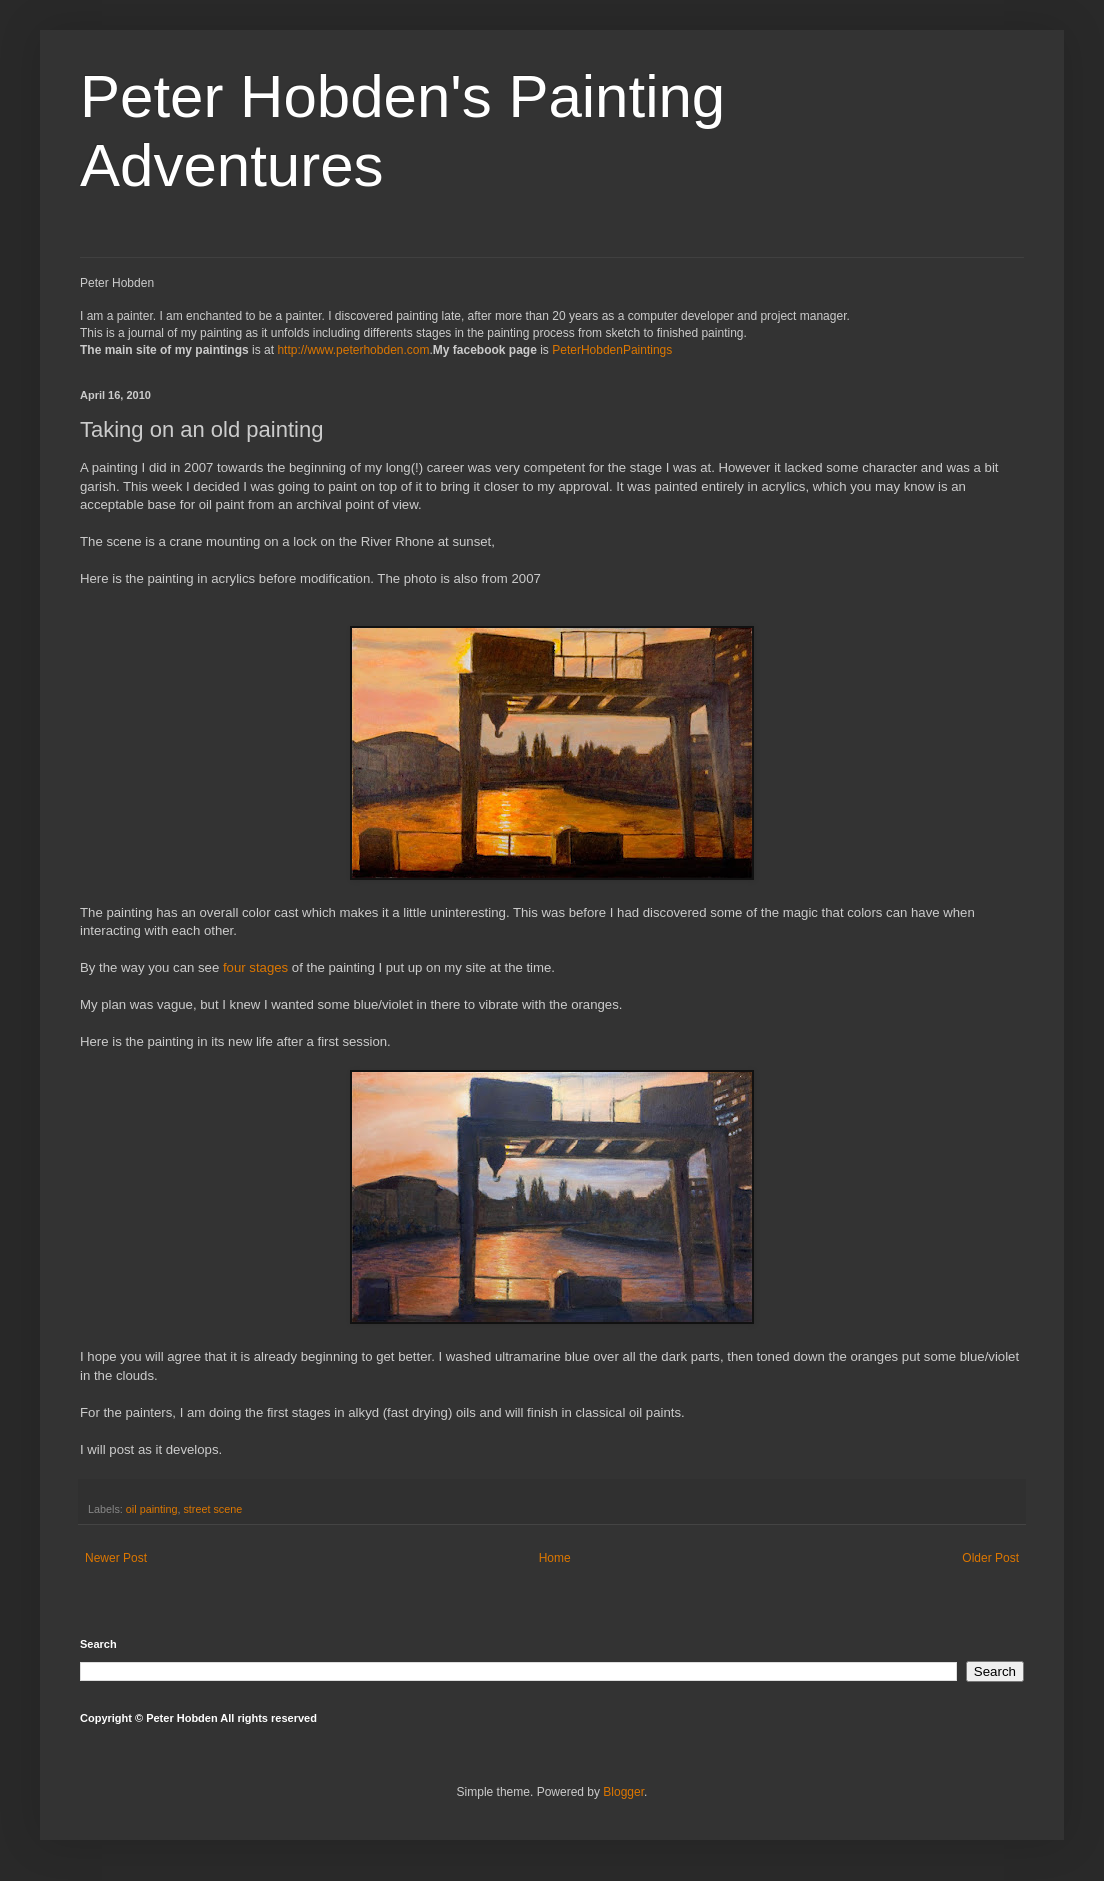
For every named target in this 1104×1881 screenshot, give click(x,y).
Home (555, 1558)
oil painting (152, 1509)
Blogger (623, 1792)
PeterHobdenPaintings (612, 350)
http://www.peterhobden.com (353, 350)
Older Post (990, 1558)
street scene (212, 1509)
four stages (255, 967)
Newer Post (116, 1558)
